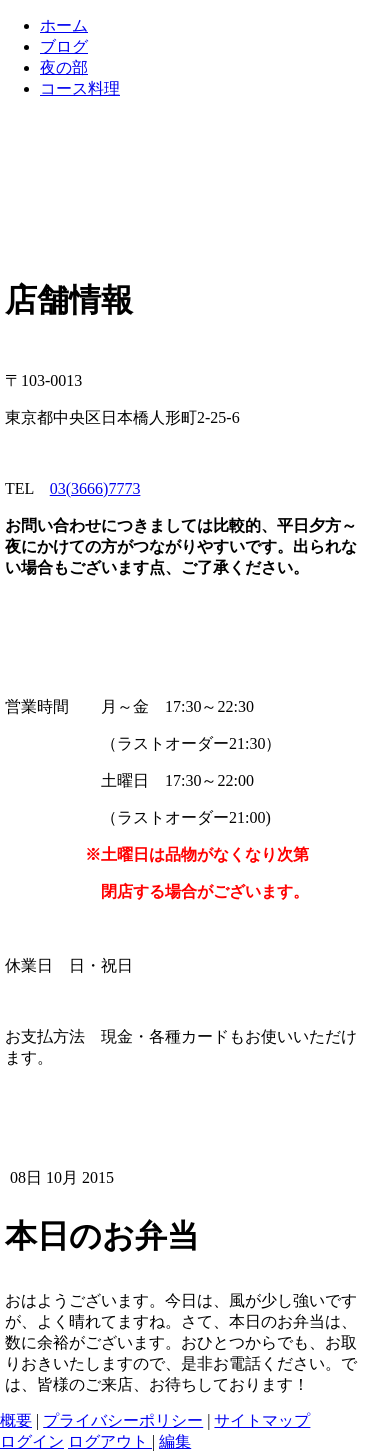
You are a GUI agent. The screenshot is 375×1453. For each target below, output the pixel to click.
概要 (16, 1420)
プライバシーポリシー (123, 1420)
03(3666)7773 (95, 488)
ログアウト (110, 1441)
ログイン (32, 1441)
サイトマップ (262, 1420)
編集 (175, 1441)
